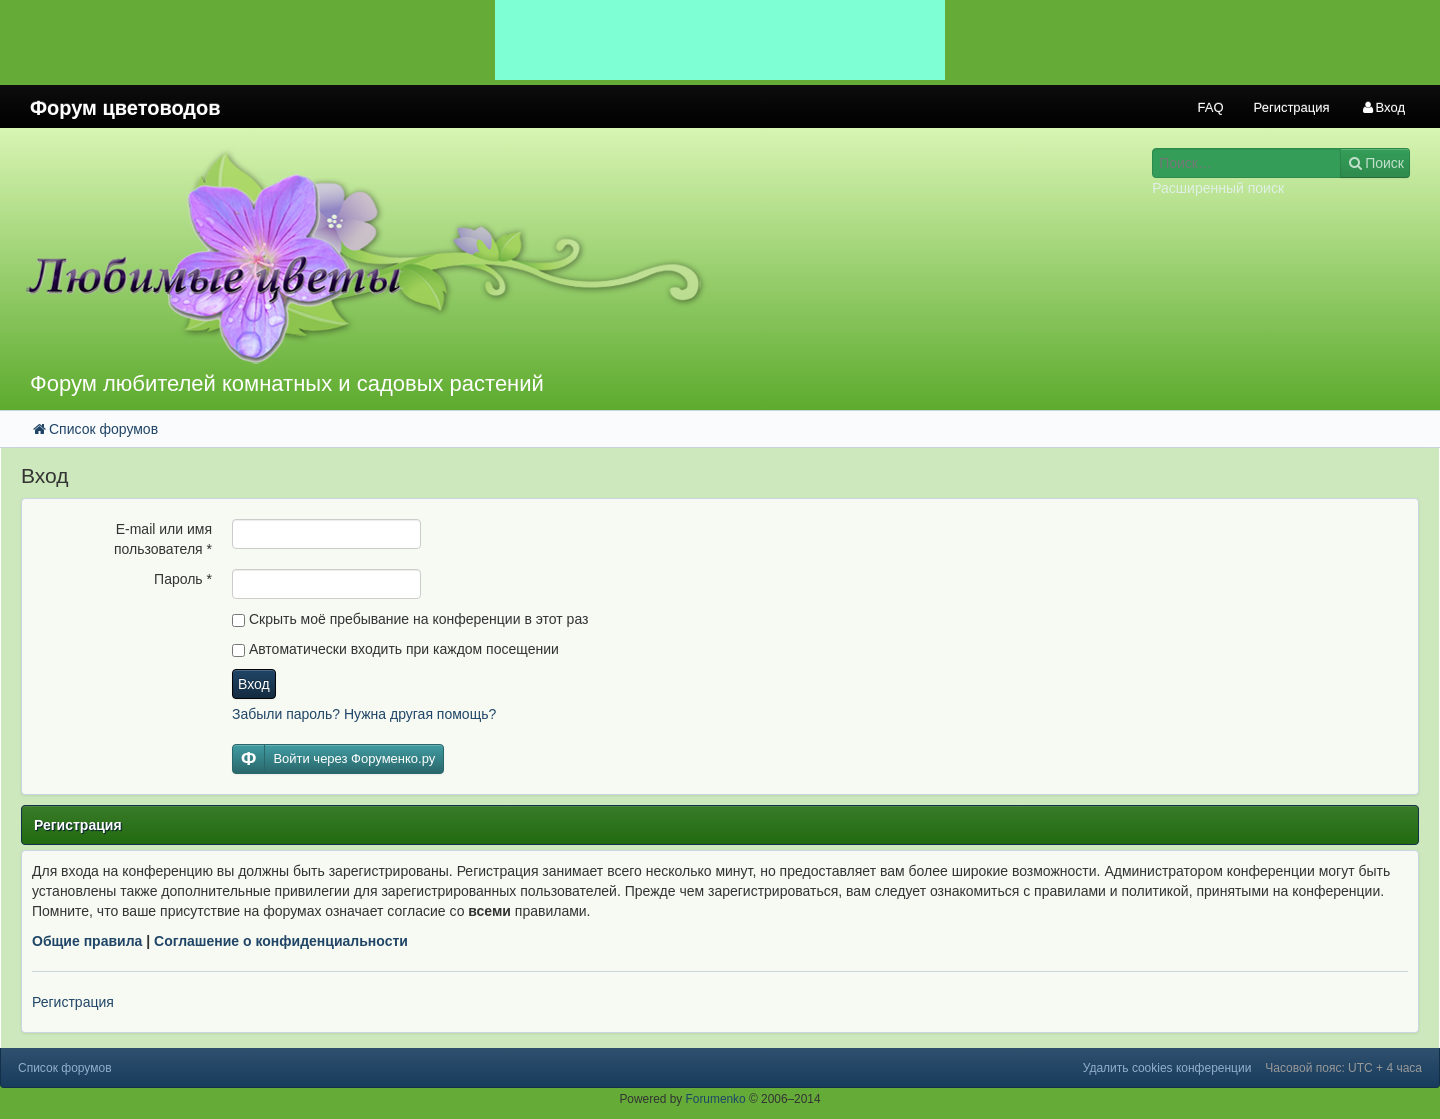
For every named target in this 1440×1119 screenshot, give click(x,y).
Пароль (183, 579)
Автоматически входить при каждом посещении (395, 649)
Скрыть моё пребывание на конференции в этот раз (410, 619)
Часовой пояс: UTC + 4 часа (1343, 1068)
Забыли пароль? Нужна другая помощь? (364, 714)
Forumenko (716, 1099)
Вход (254, 684)
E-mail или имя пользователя (163, 539)
